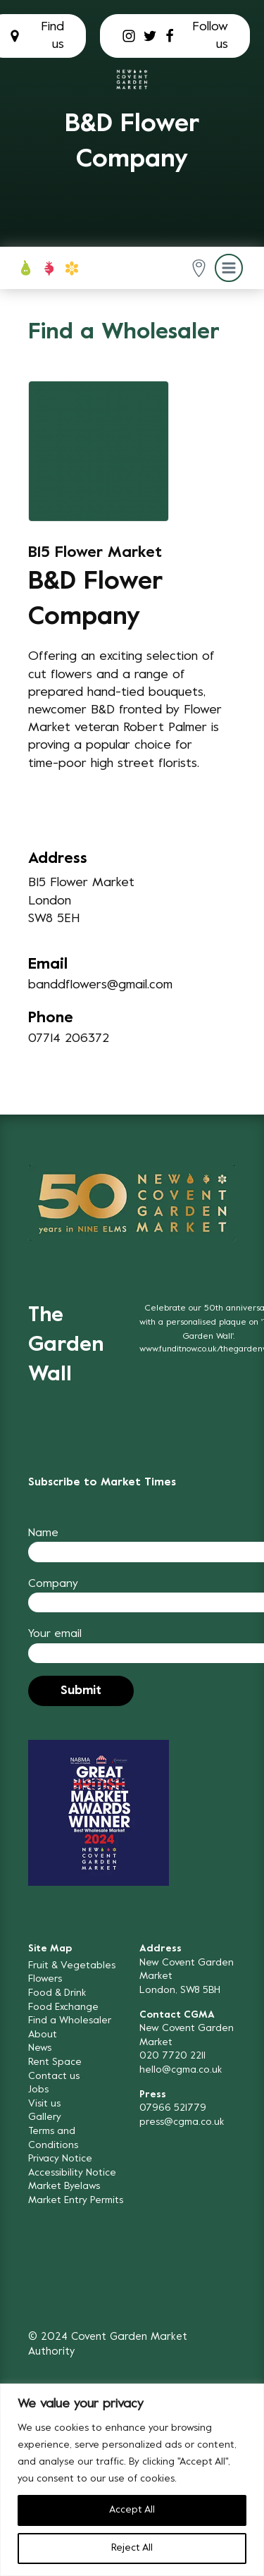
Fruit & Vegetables (71, 1965)
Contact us (54, 2076)
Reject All (132, 2548)
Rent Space (55, 2062)
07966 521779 (172, 2108)
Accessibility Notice (72, 2173)
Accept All (132, 2510)
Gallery (44, 2117)
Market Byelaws (64, 2186)
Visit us (44, 2104)
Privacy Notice (60, 2159)
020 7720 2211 (172, 2056)
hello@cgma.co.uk (180, 2070)
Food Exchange (63, 2007)
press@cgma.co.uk (181, 2122)
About (42, 2035)
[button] (199, 268)
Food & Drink (57, 1993)
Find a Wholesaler (69, 2020)
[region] (132, 2480)
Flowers (45, 1979)
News (39, 2048)
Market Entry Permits (75, 2200)
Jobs (38, 2089)
